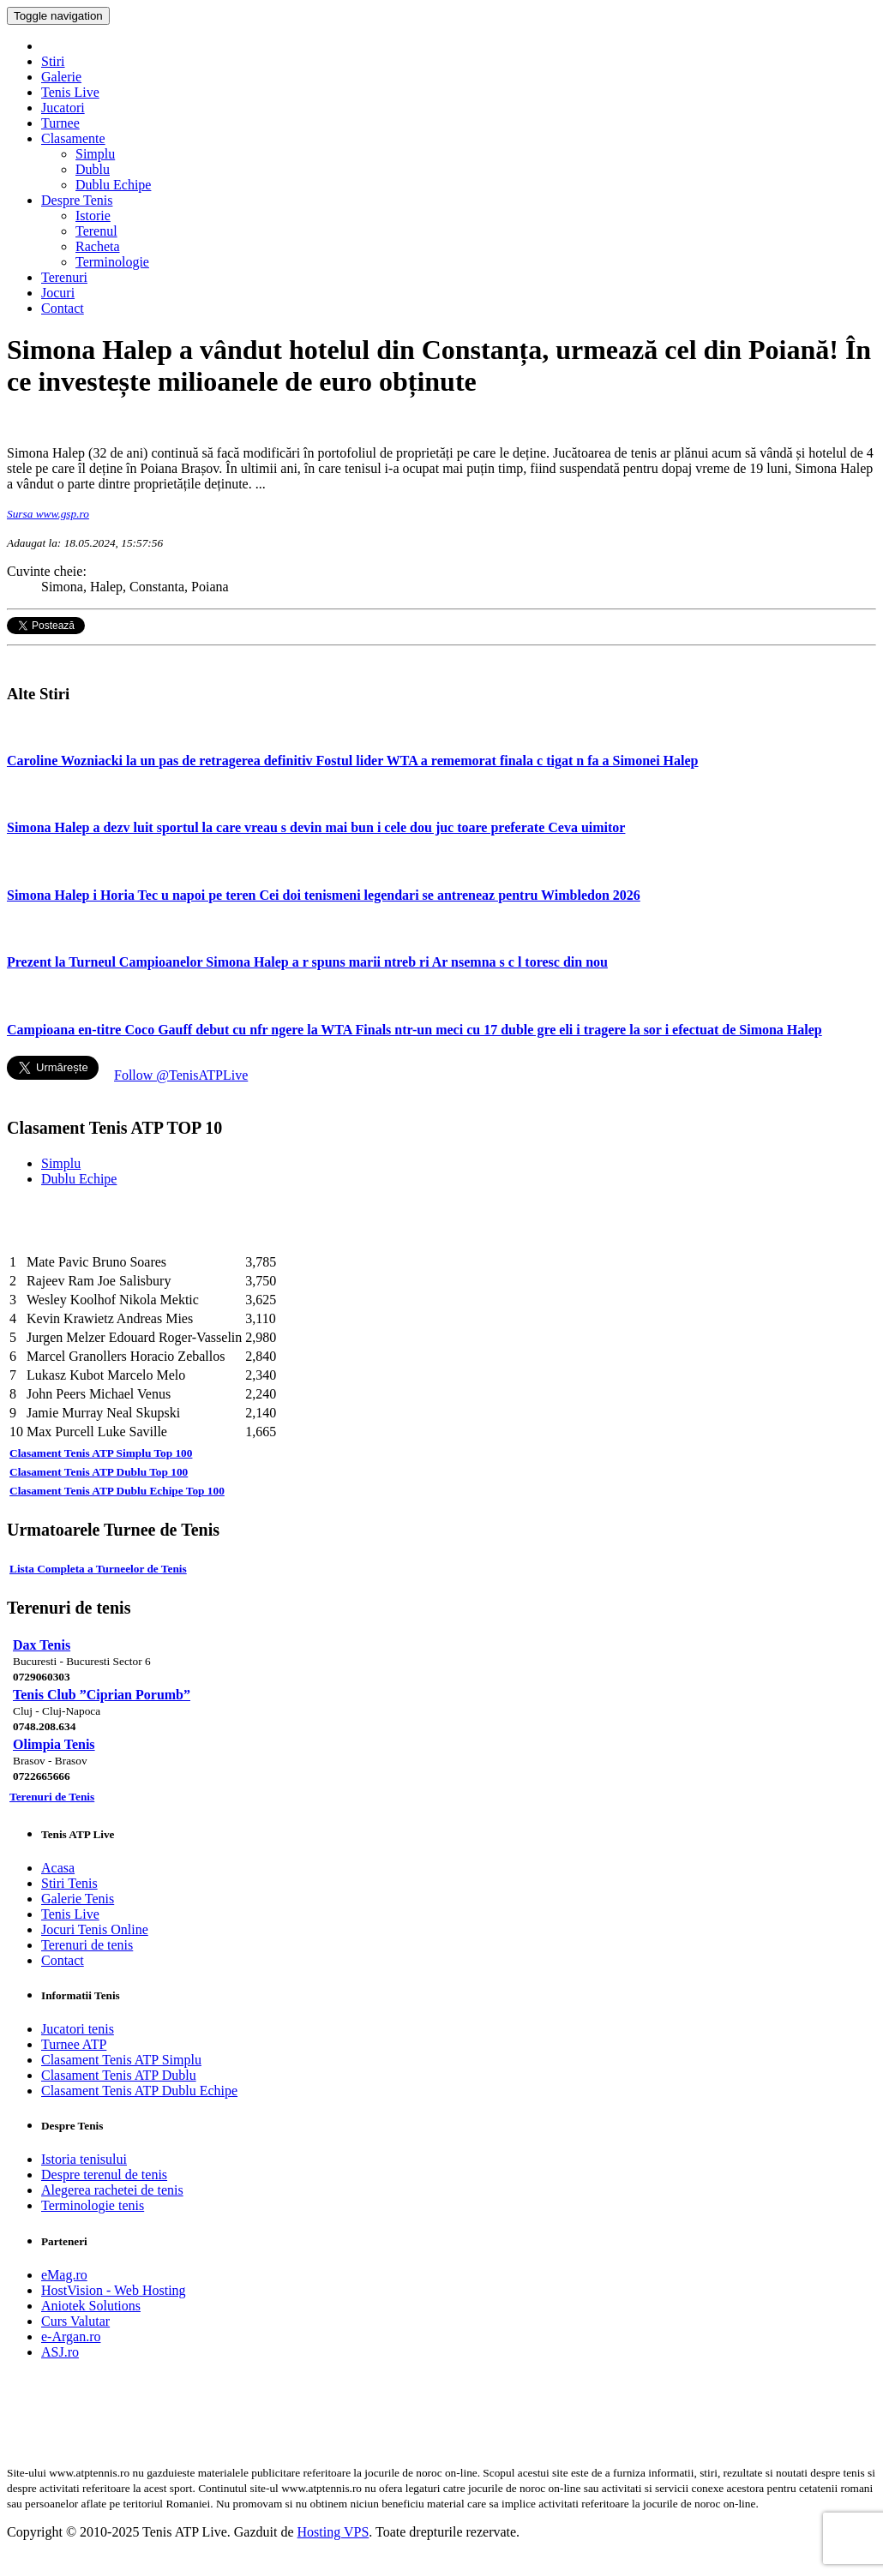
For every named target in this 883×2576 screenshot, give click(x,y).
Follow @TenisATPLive (181, 1075)
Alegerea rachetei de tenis (112, 2190)
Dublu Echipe (113, 184)
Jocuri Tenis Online (94, 1929)
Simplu (95, 154)
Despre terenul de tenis (104, 2174)
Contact (62, 308)
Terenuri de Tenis (51, 1796)
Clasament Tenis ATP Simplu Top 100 (100, 1453)
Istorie (93, 215)
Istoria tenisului (84, 2159)
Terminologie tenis (92, 2205)
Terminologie (112, 262)
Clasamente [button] (73, 138)
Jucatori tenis (77, 2029)
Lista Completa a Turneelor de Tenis (98, 1568)
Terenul (96, 231)
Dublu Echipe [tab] (79, 1178)
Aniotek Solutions (91, 2305)
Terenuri (64, 277)
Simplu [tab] (61, 1163)
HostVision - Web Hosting (113, 2290)
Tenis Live (70, 92)
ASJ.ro (60, 2352)
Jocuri (58, 292)
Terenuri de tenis (87, 1945)
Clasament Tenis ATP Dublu (118, 2075)
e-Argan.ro (70, 2336)
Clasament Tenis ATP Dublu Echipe (139, 2090)
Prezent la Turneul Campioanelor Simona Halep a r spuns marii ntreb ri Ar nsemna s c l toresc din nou (307, 962)
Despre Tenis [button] (76, 200)
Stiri (53, 61)
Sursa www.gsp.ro (48, 513)
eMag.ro (64, 2274)
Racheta (97, 246)
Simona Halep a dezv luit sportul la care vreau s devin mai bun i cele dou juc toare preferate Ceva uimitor (316, 827)
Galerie (61, 76)
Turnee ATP (73, 2044)
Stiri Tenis (69, 1883)
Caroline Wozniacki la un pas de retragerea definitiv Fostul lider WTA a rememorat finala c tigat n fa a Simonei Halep (353, 760)
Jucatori (63, 107)
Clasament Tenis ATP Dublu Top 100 (98, 1471)
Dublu (92, 169)
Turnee (60, 123)
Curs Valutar (75, 2321)
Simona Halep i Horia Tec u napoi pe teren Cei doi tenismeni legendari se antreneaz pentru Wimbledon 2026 (323, 895)
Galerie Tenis (77, 1898)
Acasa (58, 1867)
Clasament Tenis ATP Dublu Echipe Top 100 (117, 1490)
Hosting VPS (333, 2532)
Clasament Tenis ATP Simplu (121, 2059)
